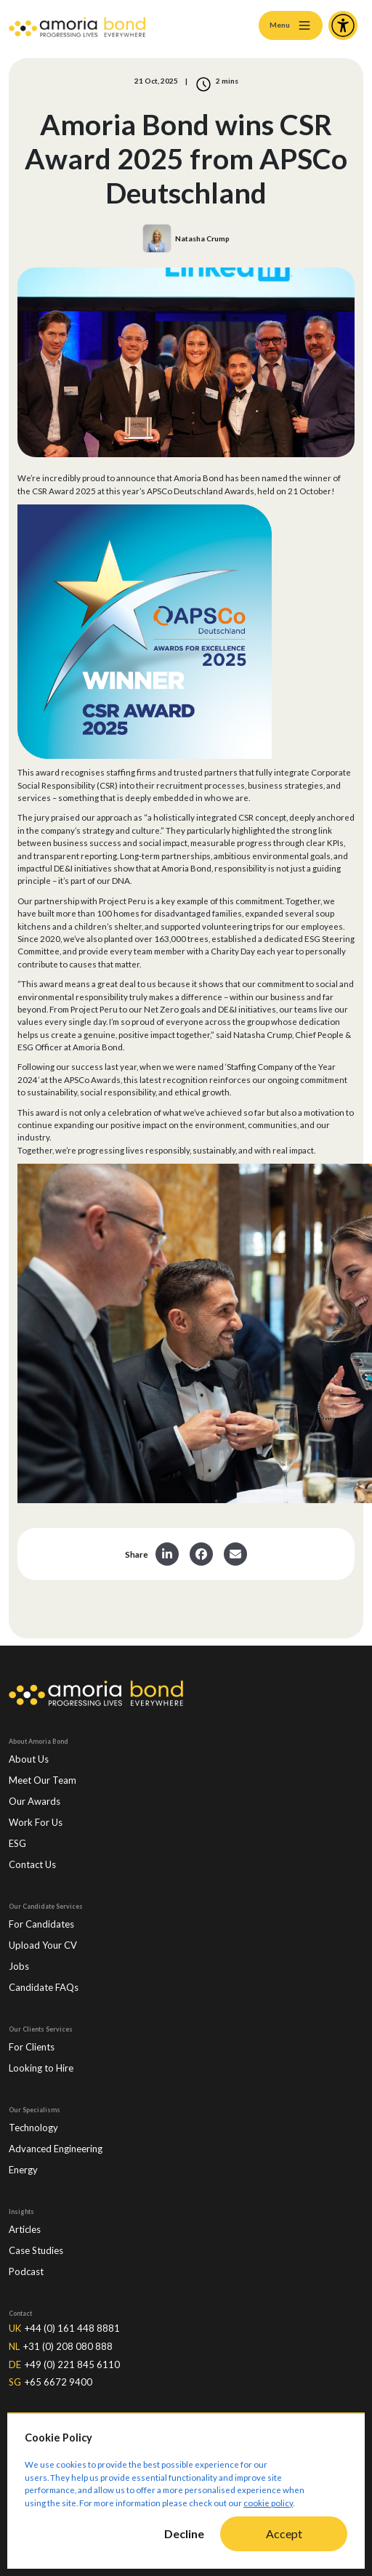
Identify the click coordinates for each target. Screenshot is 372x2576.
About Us (29, 1759)
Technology (33, 2127)
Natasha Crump (202, 238)
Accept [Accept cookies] (284, 2533)
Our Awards (34, 1801)
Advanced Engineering (55, 2148)
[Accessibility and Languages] (343, 25)
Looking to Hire (41, 2068)
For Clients (31, 2047)
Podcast (26, 2271)
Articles (25, 2229)
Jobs (19, 1966)
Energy (23, 2169)
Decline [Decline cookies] (184, 2533)
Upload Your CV (43, 1945)
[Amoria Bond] (77, 25)
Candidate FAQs (43, 1987)
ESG (17, 1843)
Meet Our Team (42, 1780)
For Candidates (41, 1924)
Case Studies (36, 2250)
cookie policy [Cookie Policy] (268, 2503)
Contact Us (32, 1864)
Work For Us (35, 1822)
